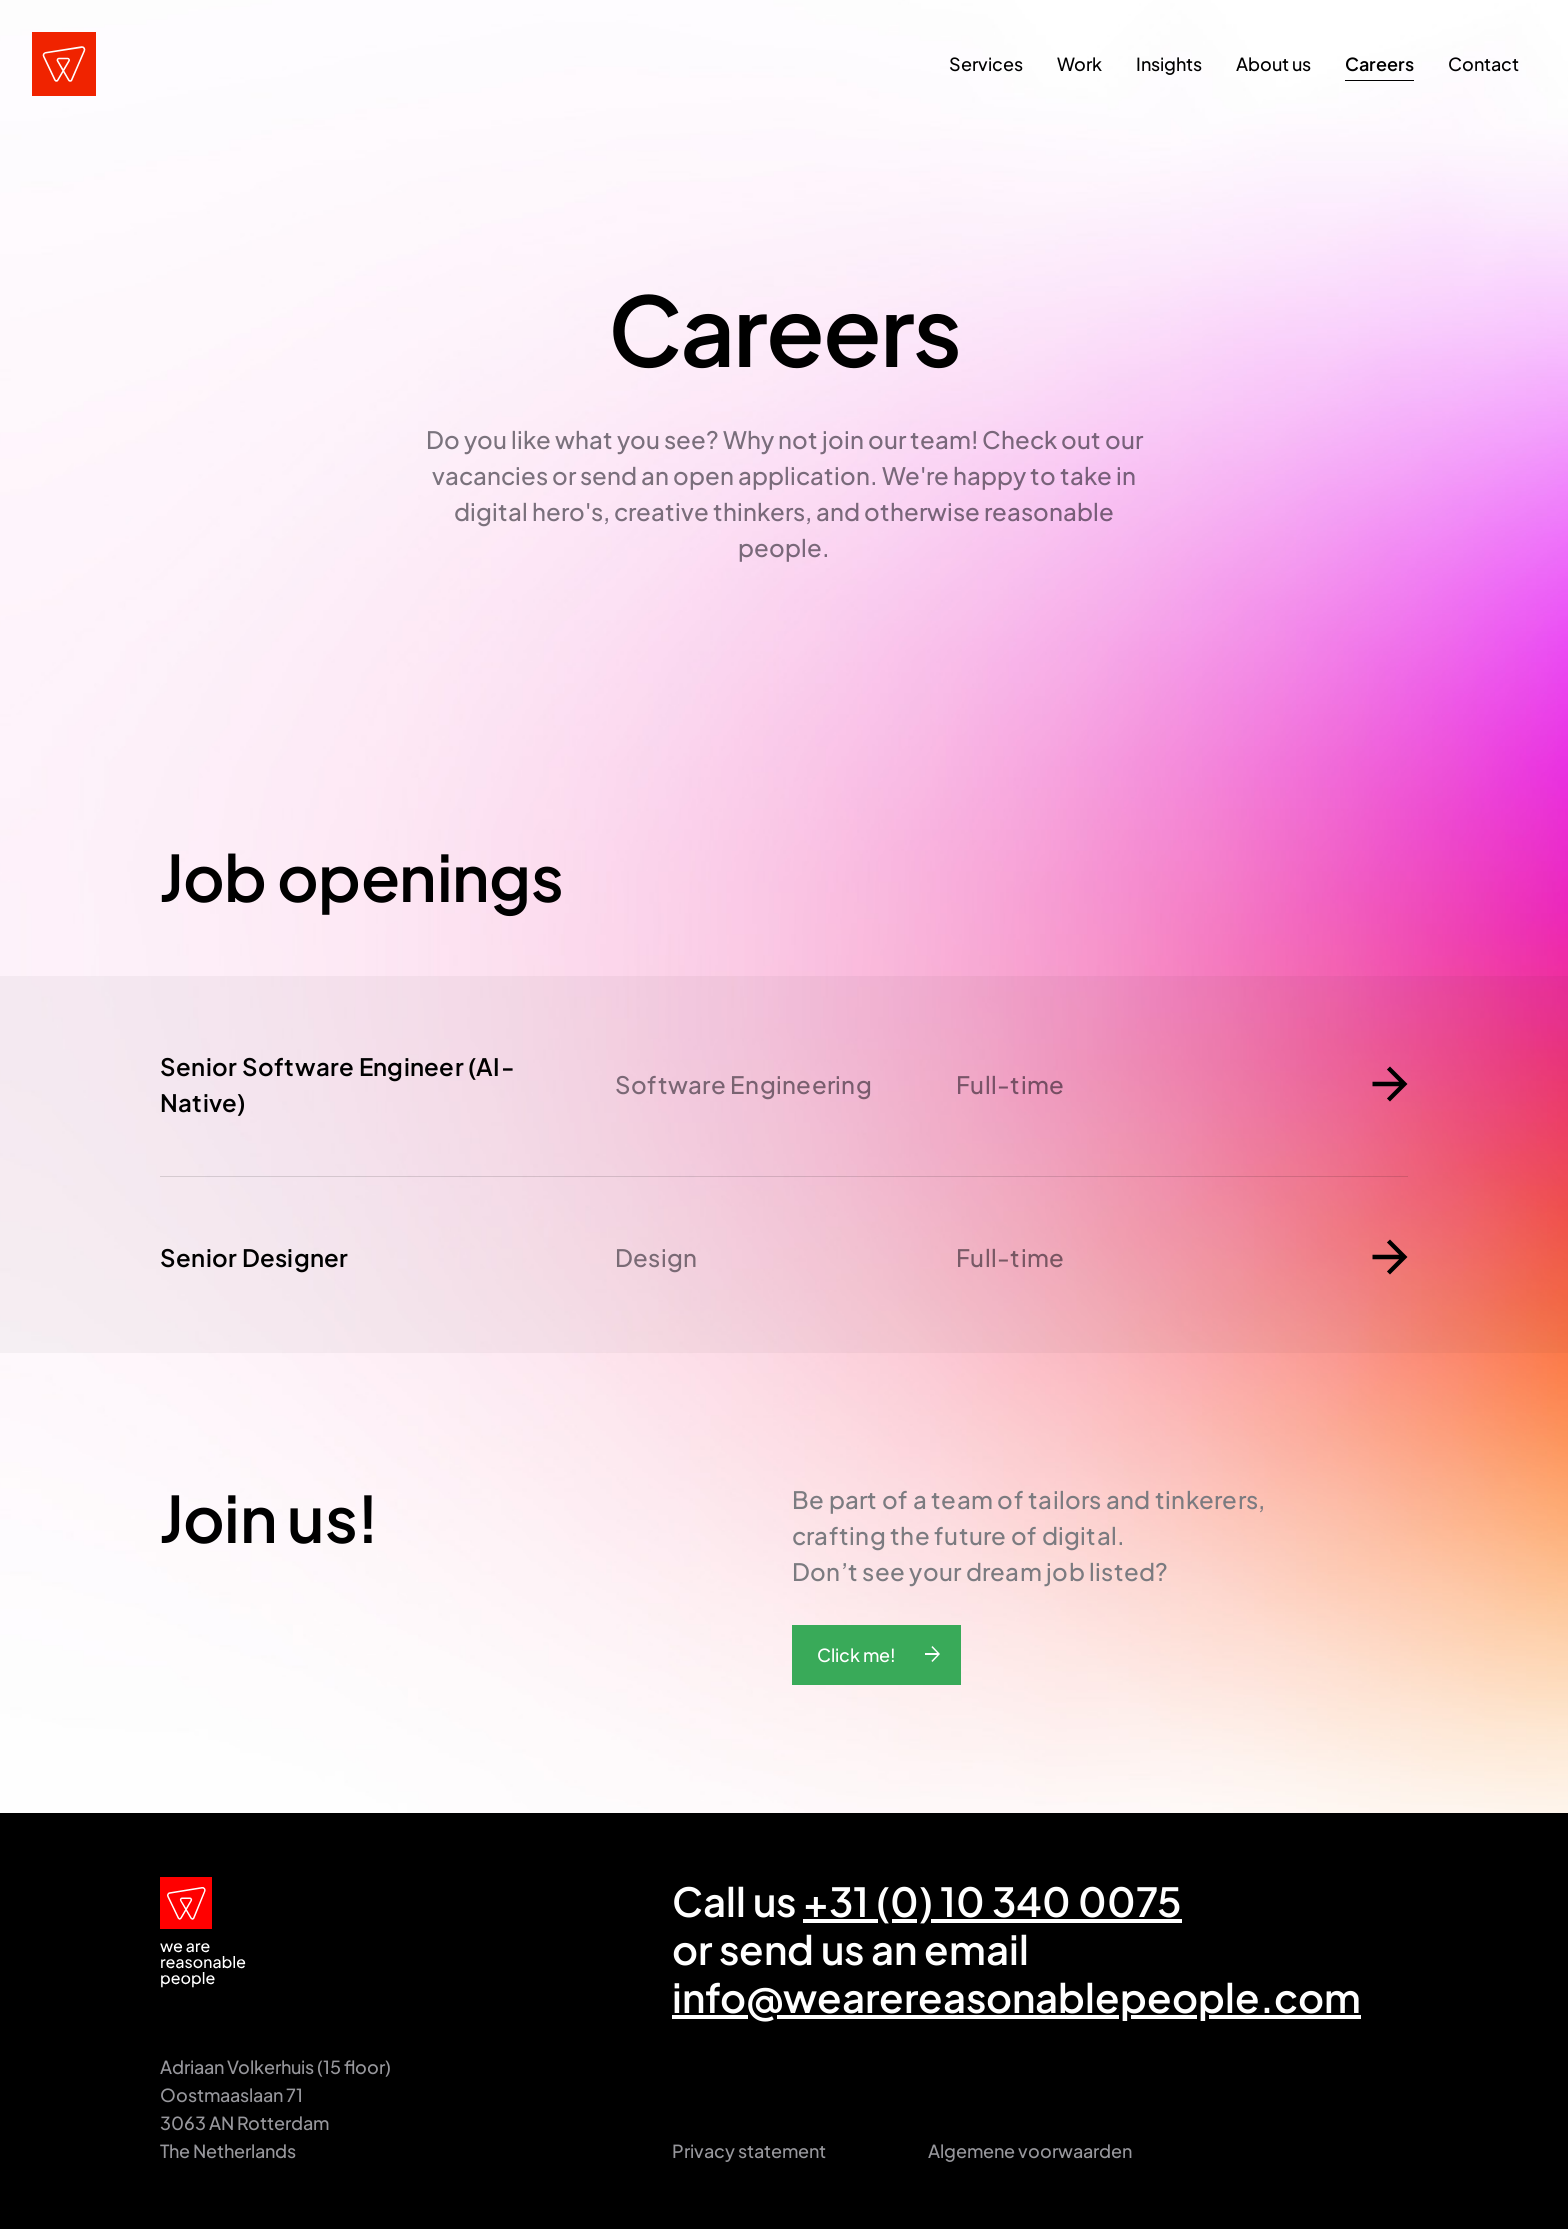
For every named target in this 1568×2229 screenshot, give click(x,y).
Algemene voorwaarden (1030, 2150)
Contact (1483, 63)
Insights (1169, 63)
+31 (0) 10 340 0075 (992, 1900)
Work (1079, 63)
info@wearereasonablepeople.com (1016, 1996)
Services (986, 63)
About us (1273, 63)
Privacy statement (749, 2150)
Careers (1379, 63)
